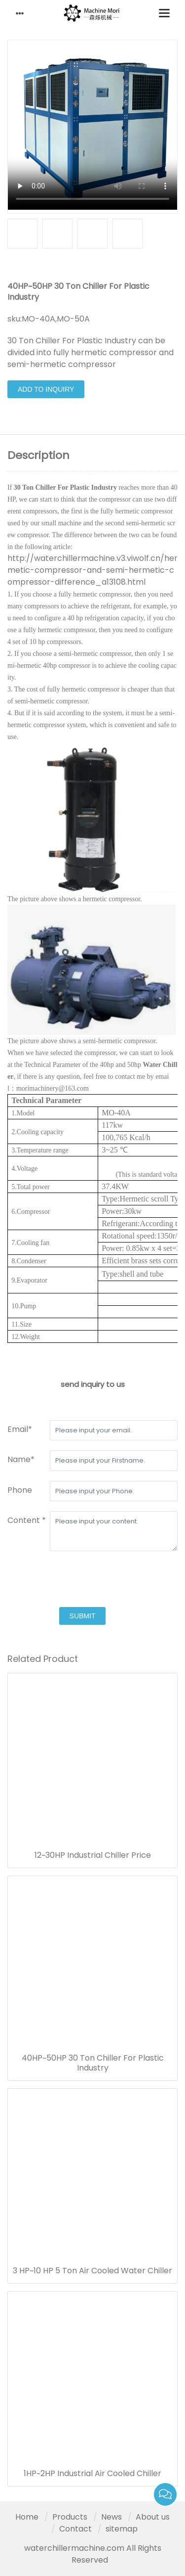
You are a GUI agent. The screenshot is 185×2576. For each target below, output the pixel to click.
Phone (19, 1490)
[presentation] (82, 1580)
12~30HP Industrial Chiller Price (93, 1855)
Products (69, 2517)
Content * (26, 1520)
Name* (21, 1459)
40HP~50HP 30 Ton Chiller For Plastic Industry (93, 2063)
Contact (75, 2528)
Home (26, 2517)
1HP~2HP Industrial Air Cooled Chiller (92, 2474)
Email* (19, 1429)
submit (83, 1616)
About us (153, 2517)
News (111, 2517)
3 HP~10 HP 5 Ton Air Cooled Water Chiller (92, 2271)
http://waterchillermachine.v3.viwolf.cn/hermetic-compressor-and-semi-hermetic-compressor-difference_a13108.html (92, 570)
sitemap (122, 2528)
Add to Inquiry (46, 389)
